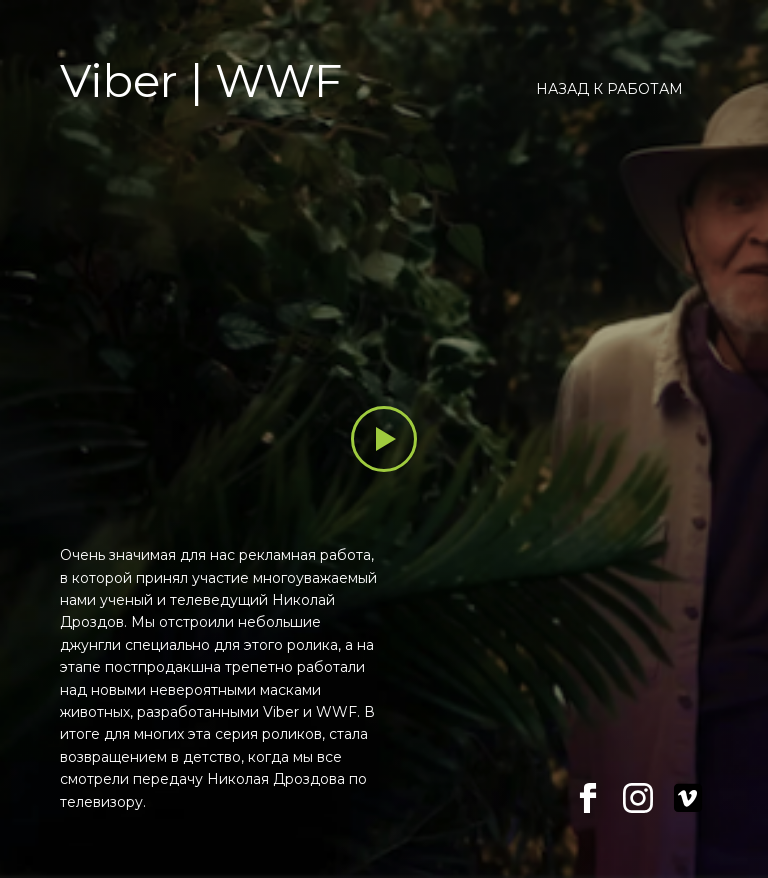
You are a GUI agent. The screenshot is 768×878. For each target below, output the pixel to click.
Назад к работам (609, 89)
